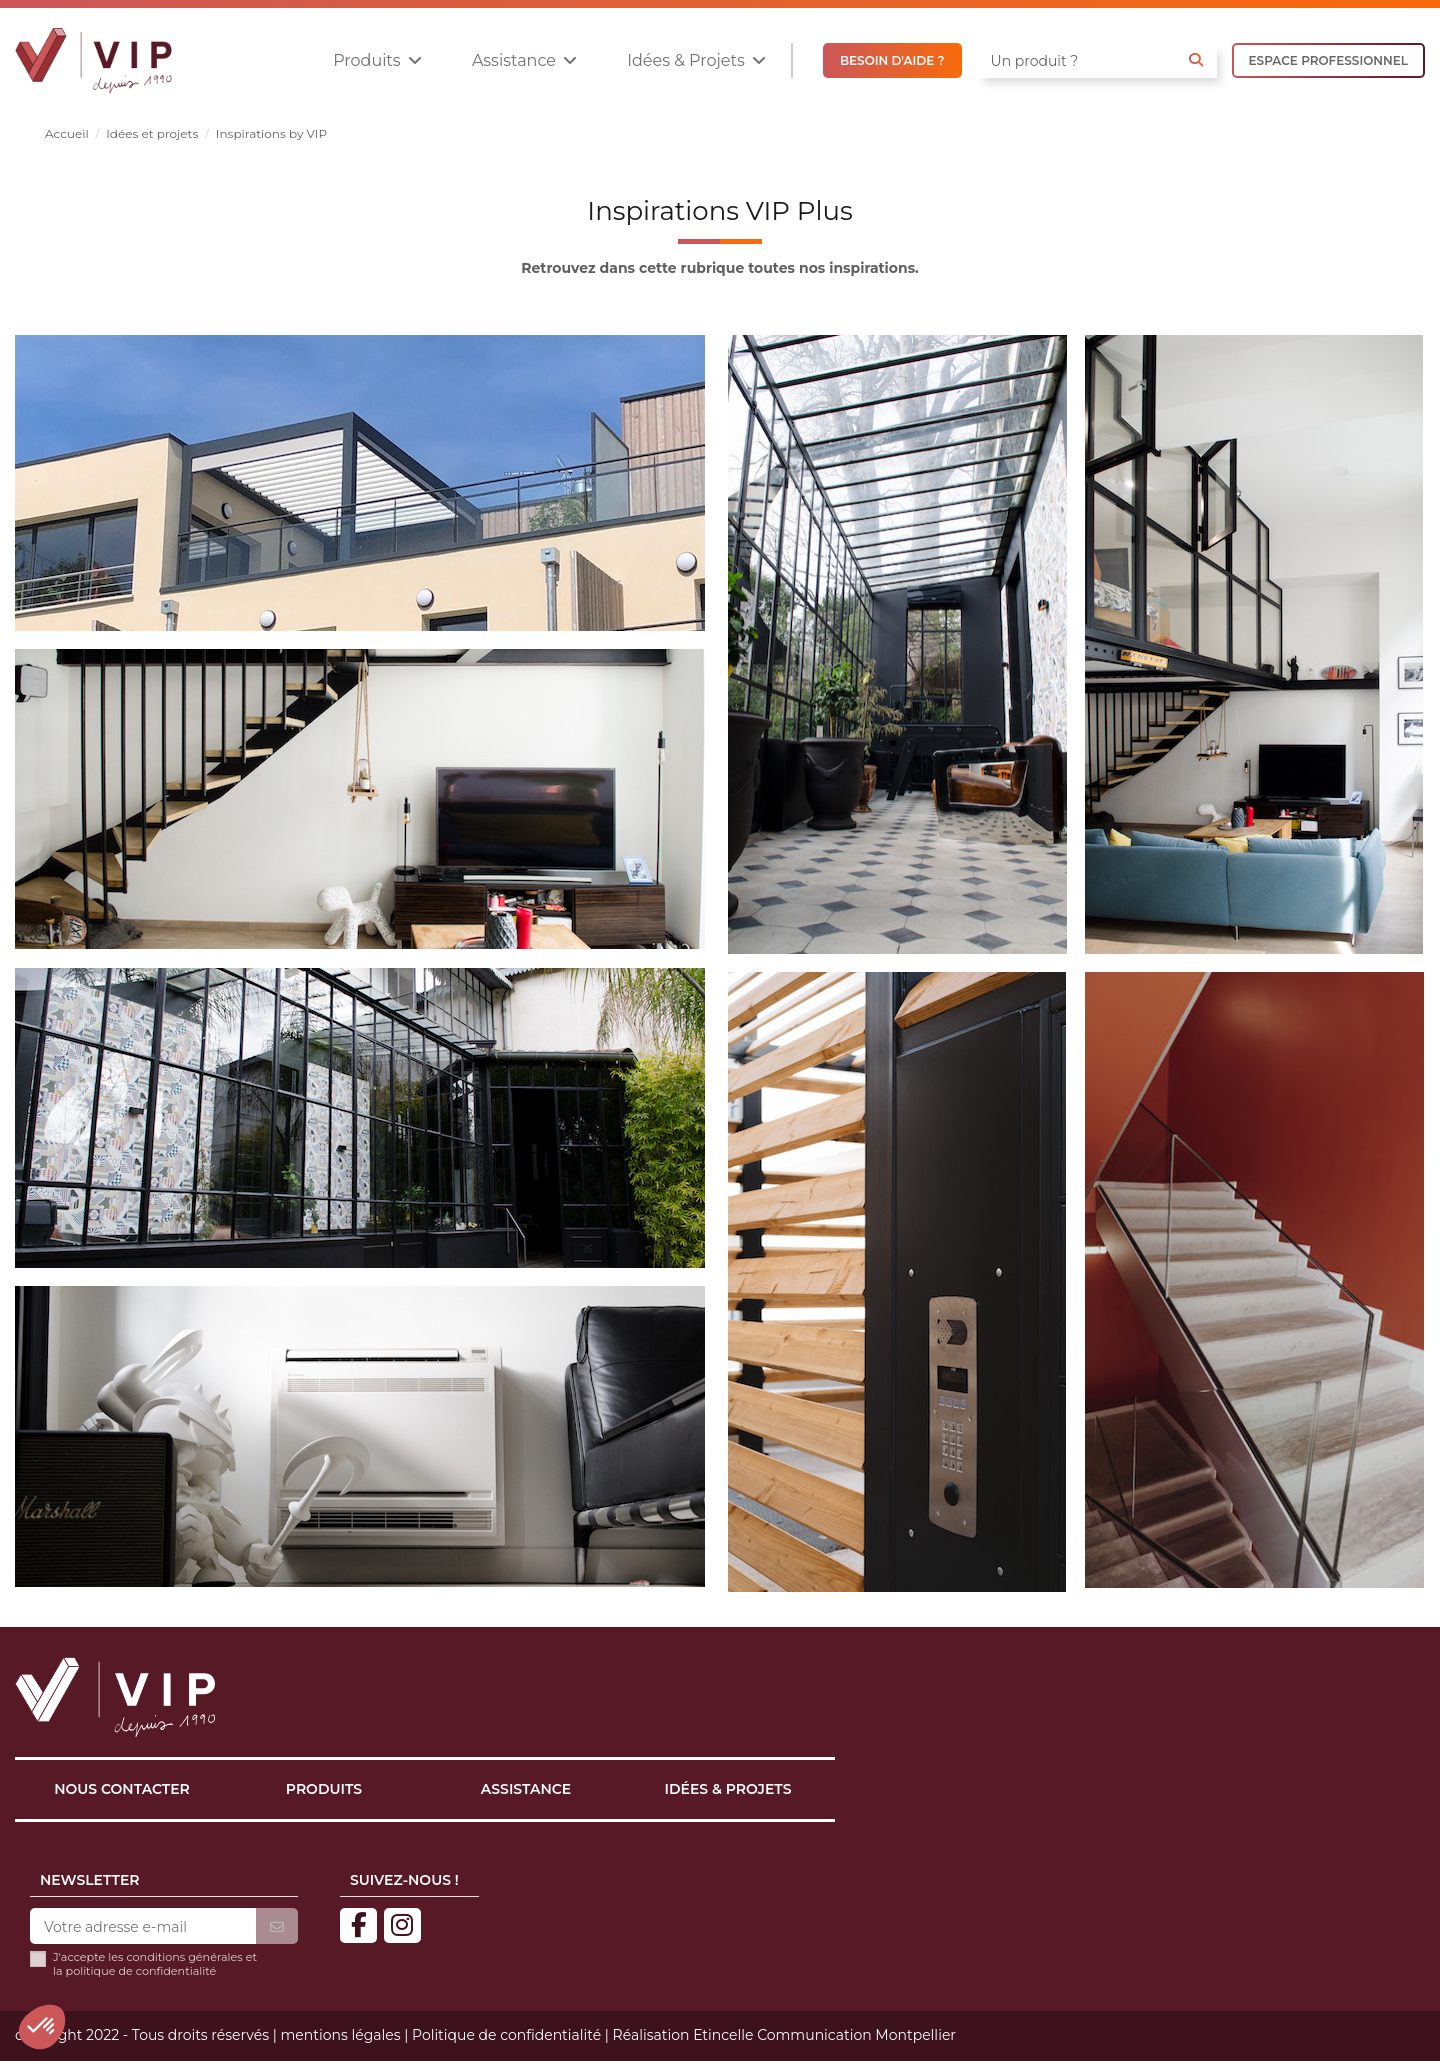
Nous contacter (122, 1789)
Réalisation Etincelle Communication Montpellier (784, 2035)
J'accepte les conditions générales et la (155, 1964)
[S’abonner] (277, 1927)
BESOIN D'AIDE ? (892, 60)
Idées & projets (728, 1789)
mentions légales (340, 2035)
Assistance (526, 1789)
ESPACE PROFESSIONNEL (1328, 60)
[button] (377, 60)
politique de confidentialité (141, 1971)
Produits (324, 1789)
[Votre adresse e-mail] (143, 1927)
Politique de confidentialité (506, 2035)
